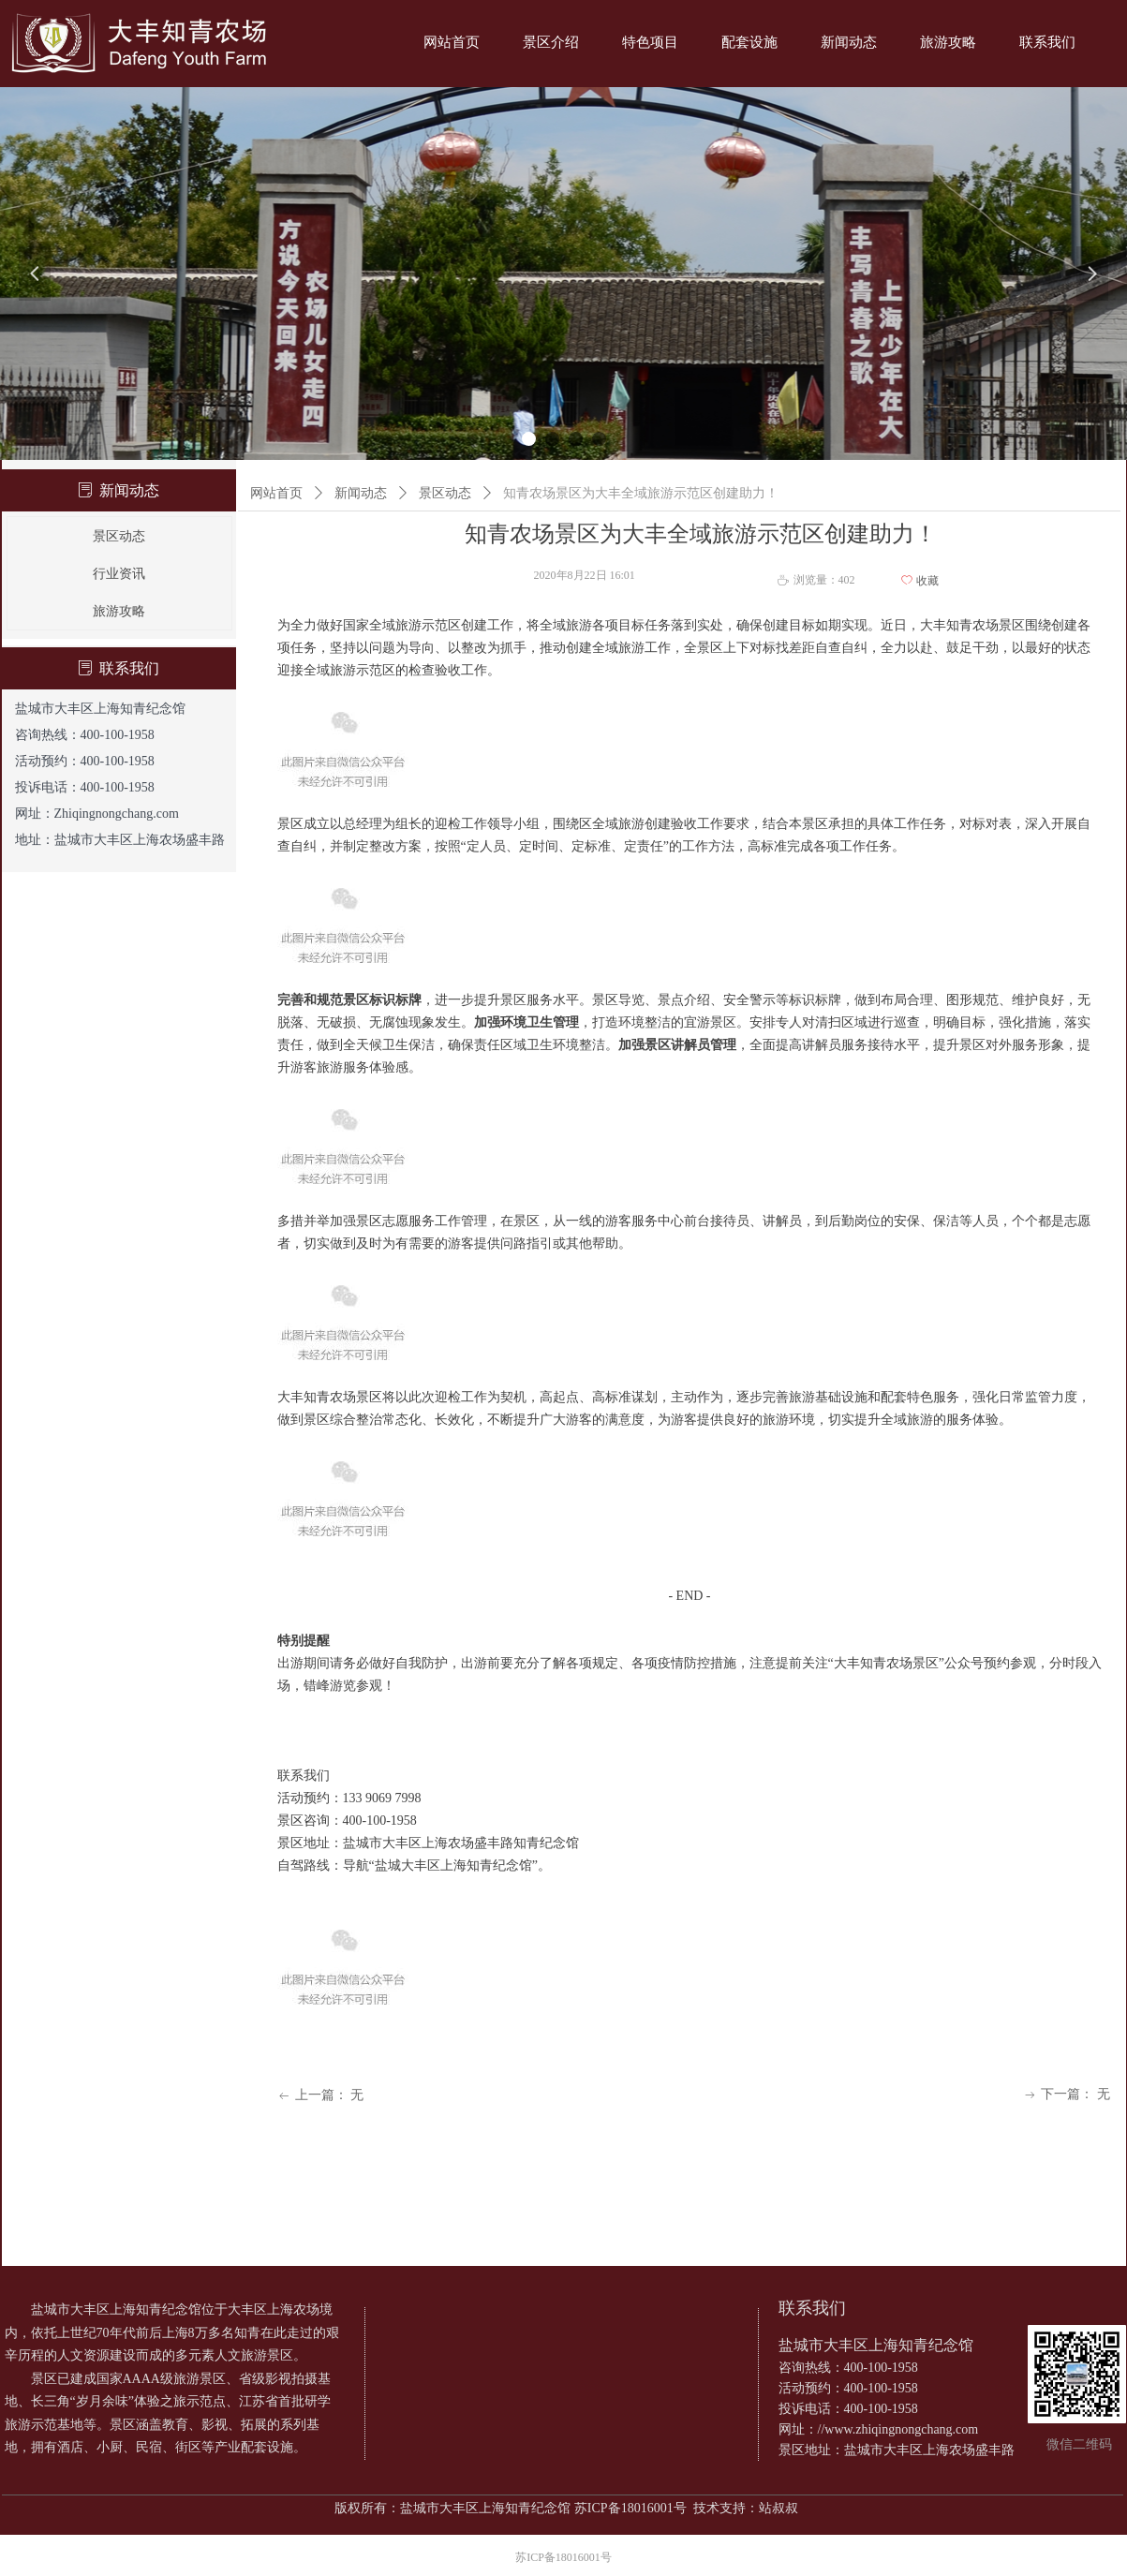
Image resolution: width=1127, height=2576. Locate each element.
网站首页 (276, 493)
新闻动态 (360, 493)
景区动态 (445, 493)
